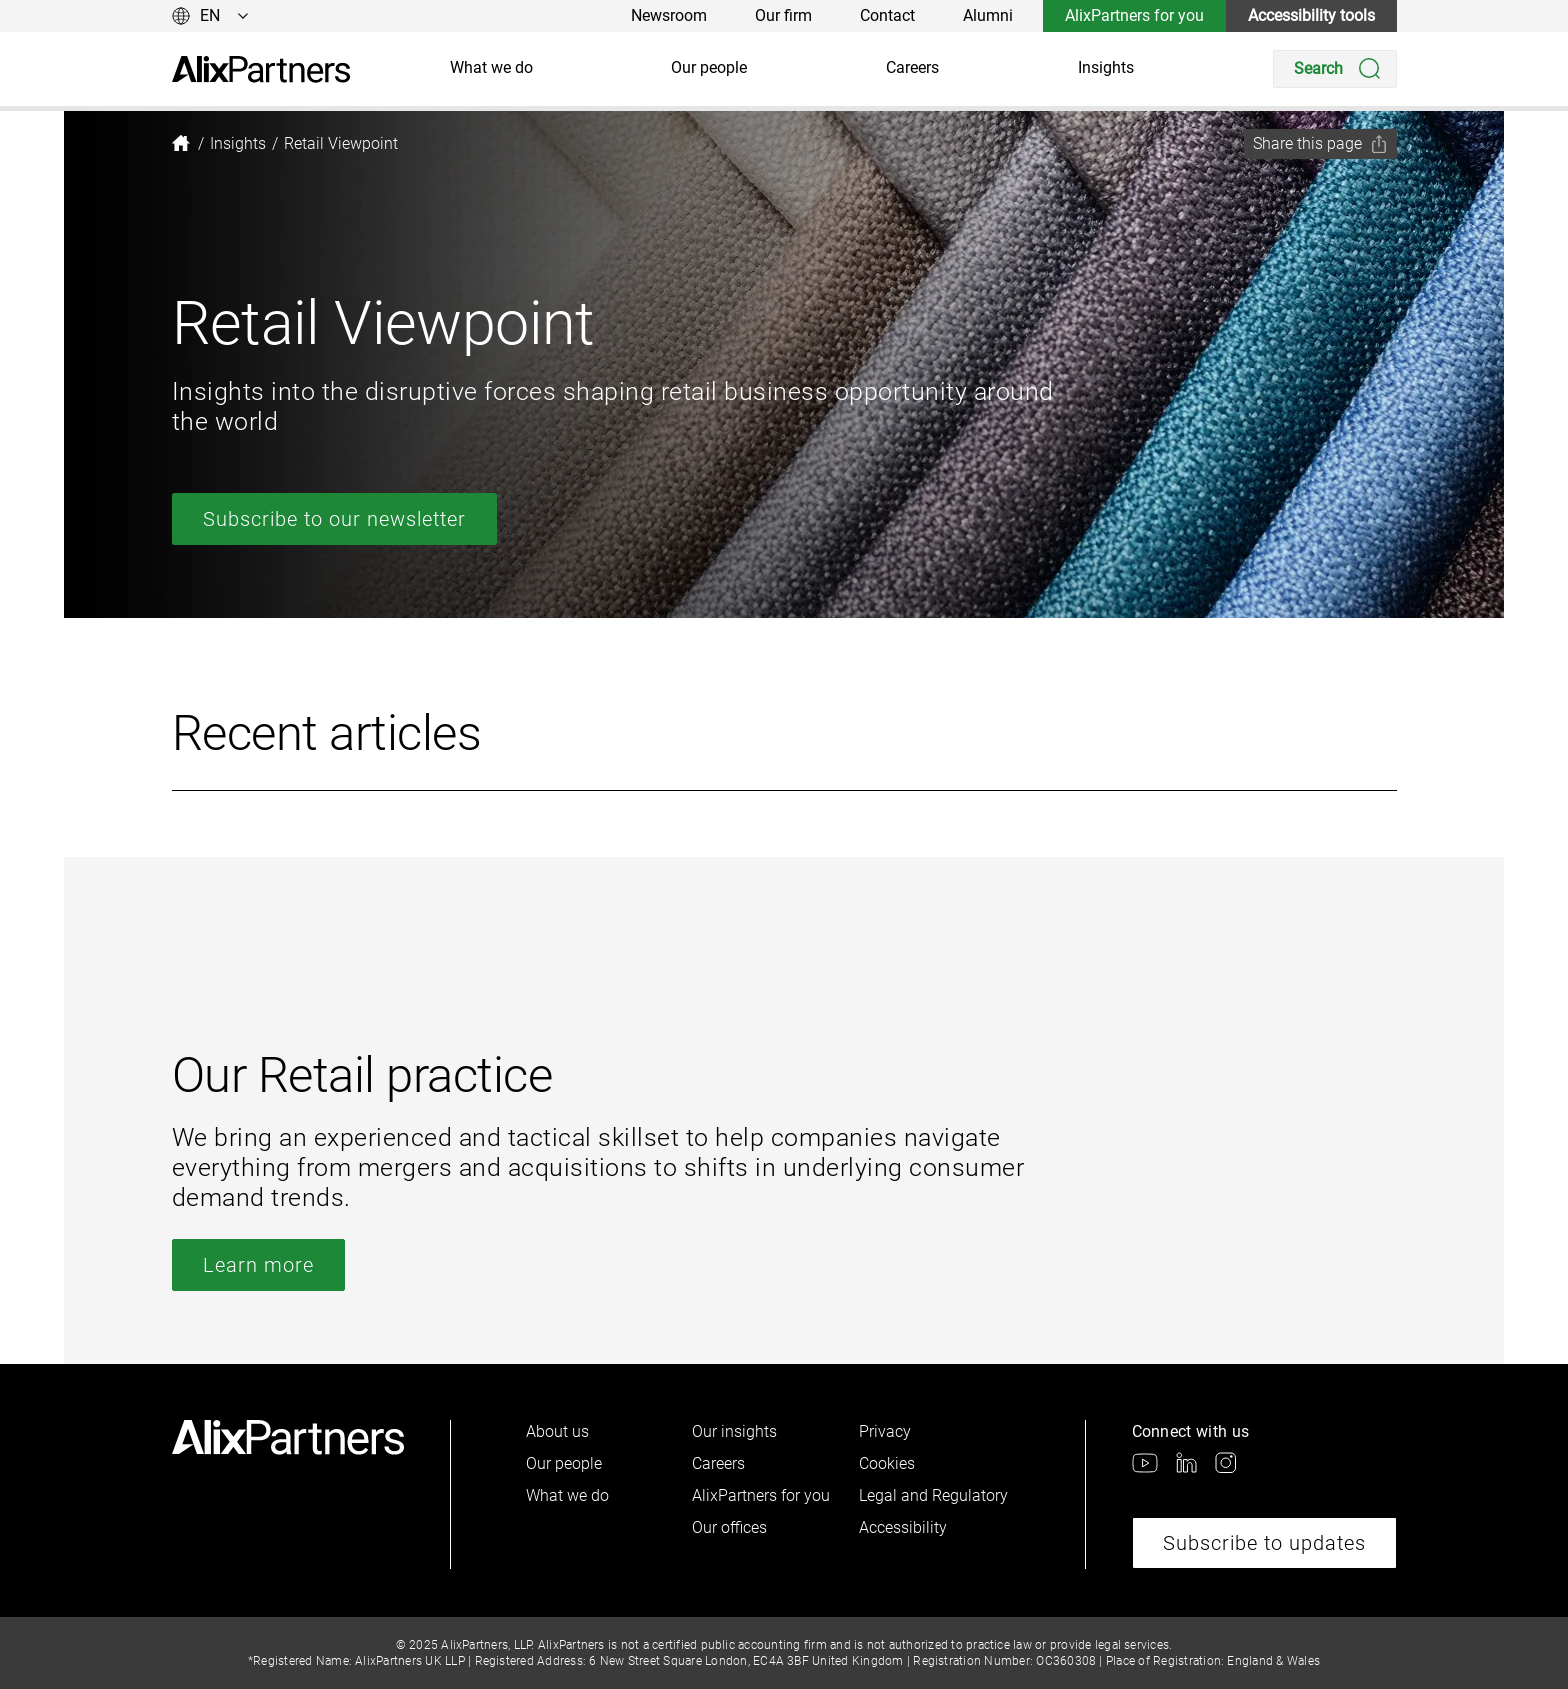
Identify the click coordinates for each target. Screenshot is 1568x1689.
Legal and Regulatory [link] (933, 1495)
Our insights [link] (734, 1431)
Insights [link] (1106, 67)
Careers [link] (912, 67)
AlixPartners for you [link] (1134, 15)
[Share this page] (1320, 144)
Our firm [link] (783, 15)
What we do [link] (491, 67)
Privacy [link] (885, 1431)
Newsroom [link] (669, 15)
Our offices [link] (729, 1527)
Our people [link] (709, 67)
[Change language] (210, 16)
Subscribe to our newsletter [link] (334, 519)
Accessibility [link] (903, 1527)
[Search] (1335, 69)
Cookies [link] (887, 1463)
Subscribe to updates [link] (1264, 1543)
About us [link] (557, 1431)
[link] (261, 69)
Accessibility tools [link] (1311, 15)
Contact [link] (887, 15)
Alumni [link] (988, 15)
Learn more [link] (258, 1265)
